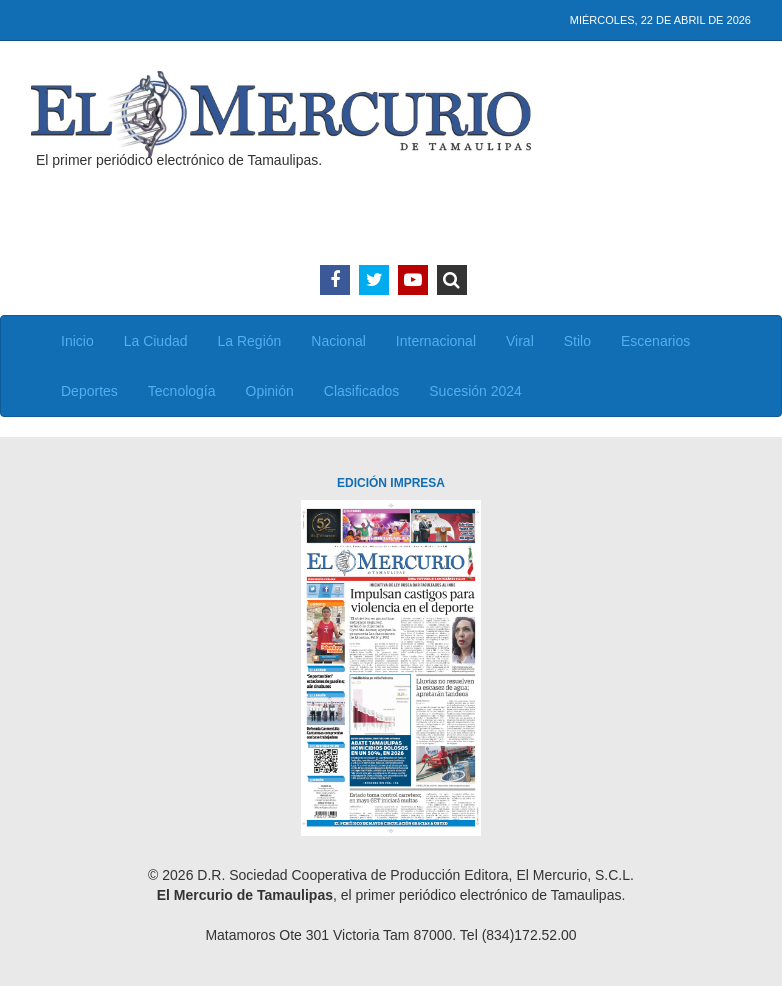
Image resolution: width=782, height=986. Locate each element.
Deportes (89, 391)
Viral (520, 341)
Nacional (338, 341)
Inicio (77, 341)
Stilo (577, 341)
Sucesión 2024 (475, 391)
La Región (250, 341)
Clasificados (361, 391)
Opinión (270, 391)
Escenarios (655, 341)
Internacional (436, 341)
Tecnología (182, 391)
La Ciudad (156, 341)
